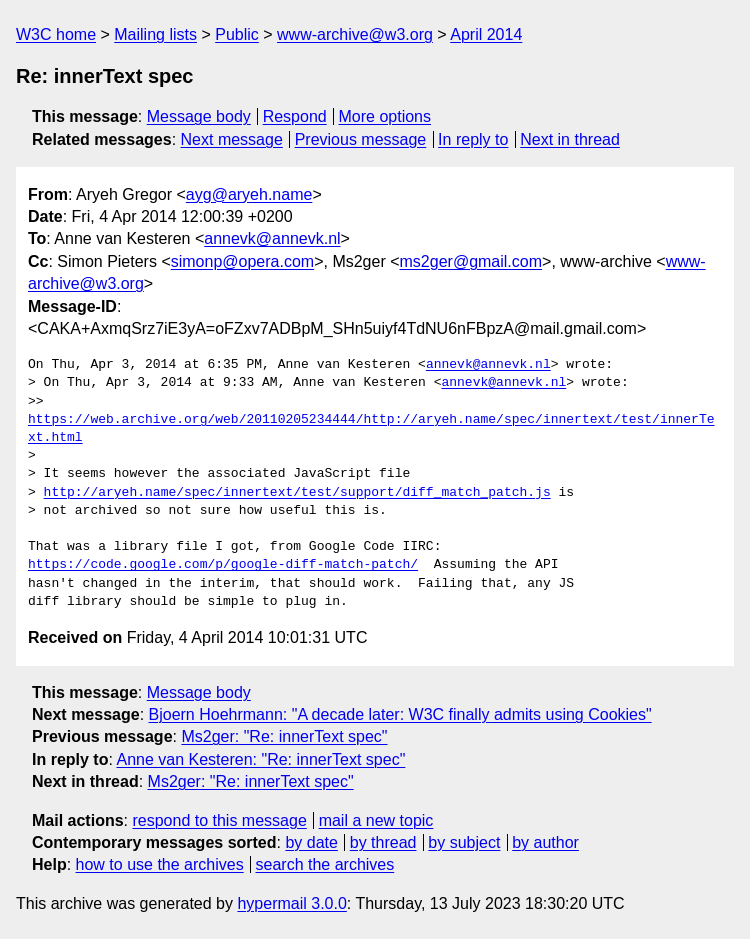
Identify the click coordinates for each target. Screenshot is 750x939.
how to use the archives (160, 864)
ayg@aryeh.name (249, 194)
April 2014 (486, 34)
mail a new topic (376, 820)
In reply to (473, 139)
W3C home (56, 34)
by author (545, 842)
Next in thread (570, 139)
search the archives (325, 864)
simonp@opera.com (242, 261)
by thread (383, 842)
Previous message (361, 139)
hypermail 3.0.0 (291, 903)
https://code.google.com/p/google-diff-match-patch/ (223, 565)
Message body (199, 116)
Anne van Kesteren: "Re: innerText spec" (260, 759)
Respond (295, 116)
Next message (232, 139)
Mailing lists (155, 34)
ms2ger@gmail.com (471, 261)
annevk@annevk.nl (272, 238)
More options (385, 116)
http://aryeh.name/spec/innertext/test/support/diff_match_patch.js (297, 493)
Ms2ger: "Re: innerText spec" (284, 736)
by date (311, 842)
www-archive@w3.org (355, 34)
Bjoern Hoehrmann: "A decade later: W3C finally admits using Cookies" (400, 714)
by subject (464, 842)
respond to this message (219, 820)
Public (237, 34)
